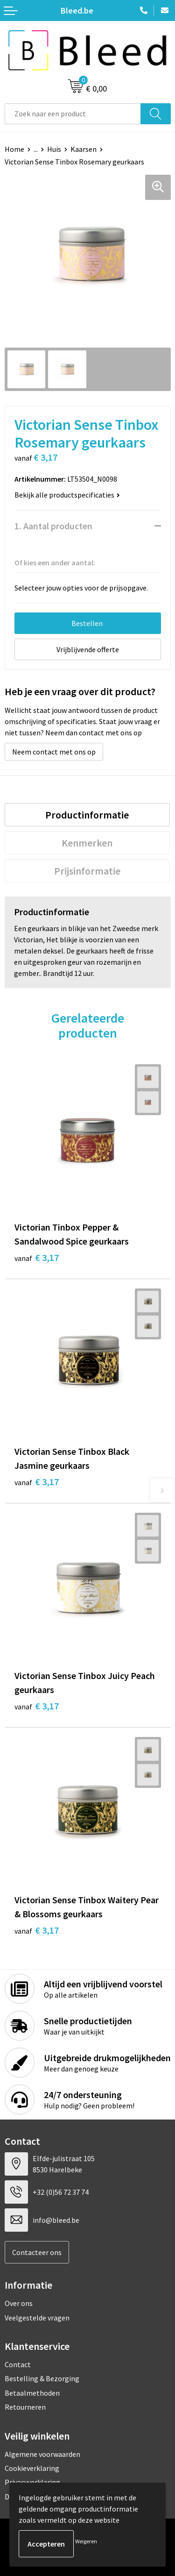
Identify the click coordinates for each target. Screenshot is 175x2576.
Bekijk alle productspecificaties (67, 494)
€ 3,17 (36, 1257)
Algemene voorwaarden (42, 2454)
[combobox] (73, 113)
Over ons (19, 2303)
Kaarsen (83, 149)
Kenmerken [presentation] (87, 842)
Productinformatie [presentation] (87, 814)
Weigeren (86, 2541)
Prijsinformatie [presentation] (87, 870)
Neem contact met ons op (54, 751)
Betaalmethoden (32, 2393)
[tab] (87, 814)
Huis (54, 149)
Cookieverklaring (32, 2468)
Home (14, 149)
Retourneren (25, 2407)
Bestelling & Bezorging (42, 2378)
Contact (18, 2364)
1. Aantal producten (53, 526)
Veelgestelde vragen (37, 2317)
